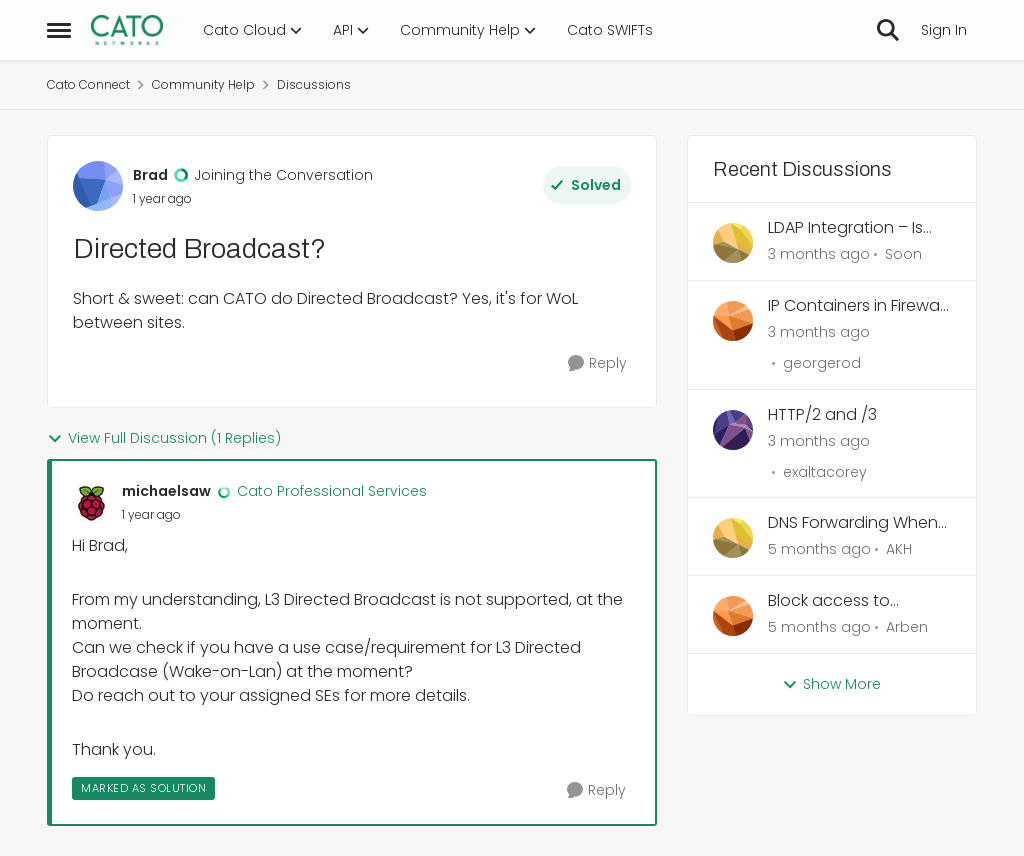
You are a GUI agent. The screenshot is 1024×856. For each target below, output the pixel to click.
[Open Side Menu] (59, 30)
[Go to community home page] (127, 30)
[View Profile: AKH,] (733, 538)
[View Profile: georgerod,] (733, 321)
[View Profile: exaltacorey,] (733, 430)
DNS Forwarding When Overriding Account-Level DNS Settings (853, 523)
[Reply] (597, 363)
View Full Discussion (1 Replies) (164, 438)
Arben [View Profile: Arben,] (907, 627)
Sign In (944, 30)
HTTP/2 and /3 (822, 415)
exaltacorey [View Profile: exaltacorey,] (825, 471)
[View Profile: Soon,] (733, 243)
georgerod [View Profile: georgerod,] (822, 363)
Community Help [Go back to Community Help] (203, 84)
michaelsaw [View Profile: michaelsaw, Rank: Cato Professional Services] (166, 491)
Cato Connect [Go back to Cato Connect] (88, 84)
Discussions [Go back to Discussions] (314, 84)
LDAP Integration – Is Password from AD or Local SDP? (849, 228)
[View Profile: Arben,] (733, 616)
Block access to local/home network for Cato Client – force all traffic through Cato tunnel (859, 601)
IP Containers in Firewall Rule (857, 306)
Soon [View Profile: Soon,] (903, 254)
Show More (831, 684)
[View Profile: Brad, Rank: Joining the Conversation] (98, 186)
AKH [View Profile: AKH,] (899, 549)
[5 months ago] (819, 549)
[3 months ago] (819, 254)
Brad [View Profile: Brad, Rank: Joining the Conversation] (150, 175)
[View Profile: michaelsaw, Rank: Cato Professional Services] (92, 503)
